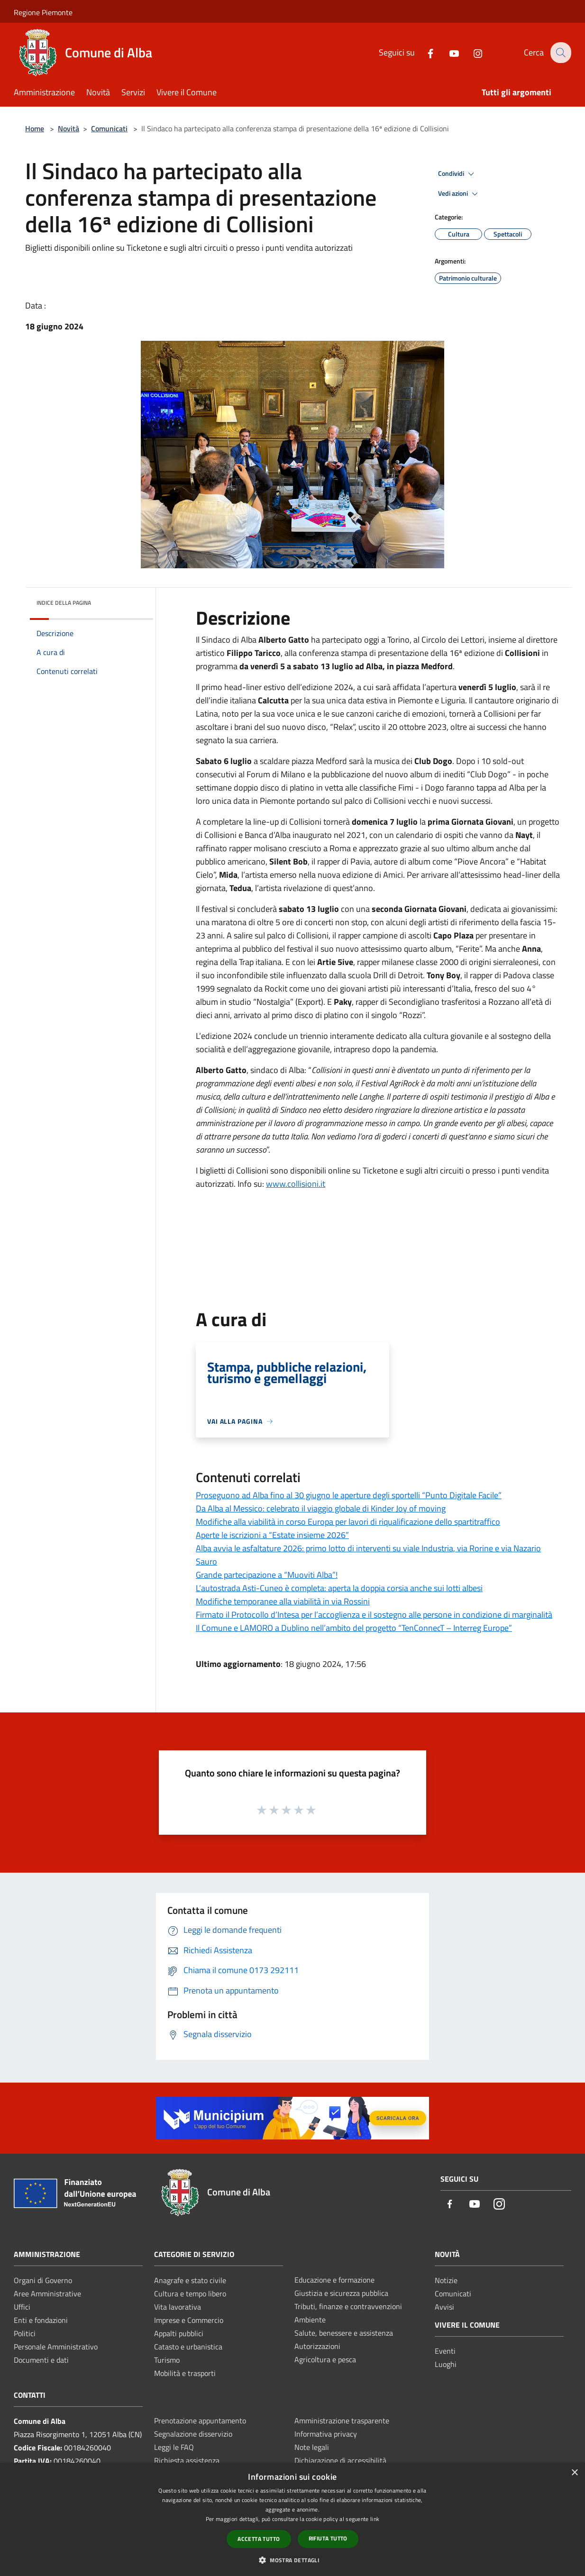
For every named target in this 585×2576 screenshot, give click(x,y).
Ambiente (310, 2319)
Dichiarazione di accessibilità (340, 2460)
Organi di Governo (43, 2280)
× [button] (574, 2472)
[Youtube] (447, 52)
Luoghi (446, 2364)
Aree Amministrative (47, 2293)
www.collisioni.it (295, 1183)
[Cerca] (559, 52)
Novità (68, 128)
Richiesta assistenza (186, 2460)
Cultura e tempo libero (190, 2293)
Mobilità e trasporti (185, 2373)
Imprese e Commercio (188, 2320)
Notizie (446, 2280)
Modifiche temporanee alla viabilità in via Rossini (283, 1601)
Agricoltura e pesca (325, 2359)
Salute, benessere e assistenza (343, 2333)
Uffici (22, 2306)
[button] (292, 2560)
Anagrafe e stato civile (190, 2280)
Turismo (167, 2360)
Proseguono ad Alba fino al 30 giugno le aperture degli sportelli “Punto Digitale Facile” (349, 1495)
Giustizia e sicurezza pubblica (341, 2293)
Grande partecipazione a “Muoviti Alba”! (267, 1574)
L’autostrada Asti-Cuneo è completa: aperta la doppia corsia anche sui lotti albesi (339, 1588)
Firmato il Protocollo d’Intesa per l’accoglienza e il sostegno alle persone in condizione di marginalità (374, 1614)
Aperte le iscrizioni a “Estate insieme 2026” (272, 1535)
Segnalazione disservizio (193, 2433)
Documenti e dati (41, 2360)
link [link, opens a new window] (374, 2518)
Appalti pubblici (178, 2333)
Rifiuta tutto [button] (328, 2538)
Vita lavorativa (177, 2306)
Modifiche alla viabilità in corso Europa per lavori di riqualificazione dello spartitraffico (348, 1521)
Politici (25, 2333)
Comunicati (109, 128)
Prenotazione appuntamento (200, 2420)
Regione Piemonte (43, 12)
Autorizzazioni (317, 2346)
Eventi (445, 2351)
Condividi (457, 174)
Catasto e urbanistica (188, 2346)
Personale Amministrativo (56, 2346)
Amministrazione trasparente (341, 2420)
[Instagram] (471, 52)
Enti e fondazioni (41, 2320)
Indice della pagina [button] (64, 602)
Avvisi (444, 2306)
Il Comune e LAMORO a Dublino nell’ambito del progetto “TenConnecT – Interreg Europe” (354, 1627)
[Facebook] (423, 52)
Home (34, 128)
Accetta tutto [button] (259, 2538)
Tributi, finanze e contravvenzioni (348, 2306)
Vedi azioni (459, 194)
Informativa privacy (325, 2433)
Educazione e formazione (334, 2279)
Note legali (311, 2447)
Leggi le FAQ (174, 2447)
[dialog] (292, 2519)
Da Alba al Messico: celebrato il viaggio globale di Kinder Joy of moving (321, 1508)
